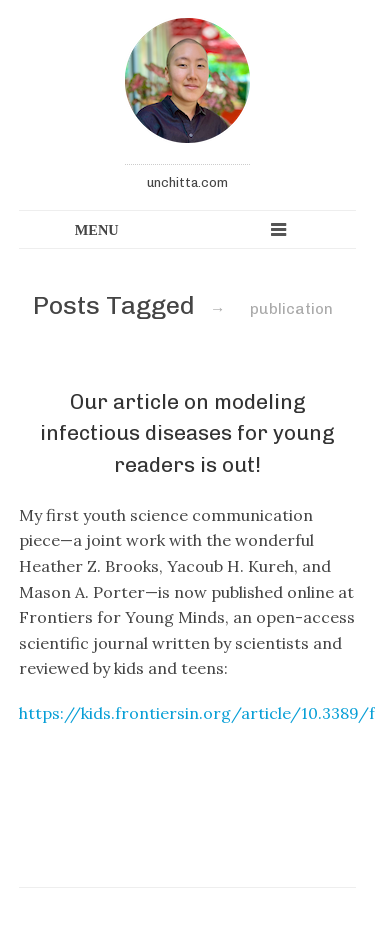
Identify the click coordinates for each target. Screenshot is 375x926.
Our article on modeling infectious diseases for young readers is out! (187, 432)
